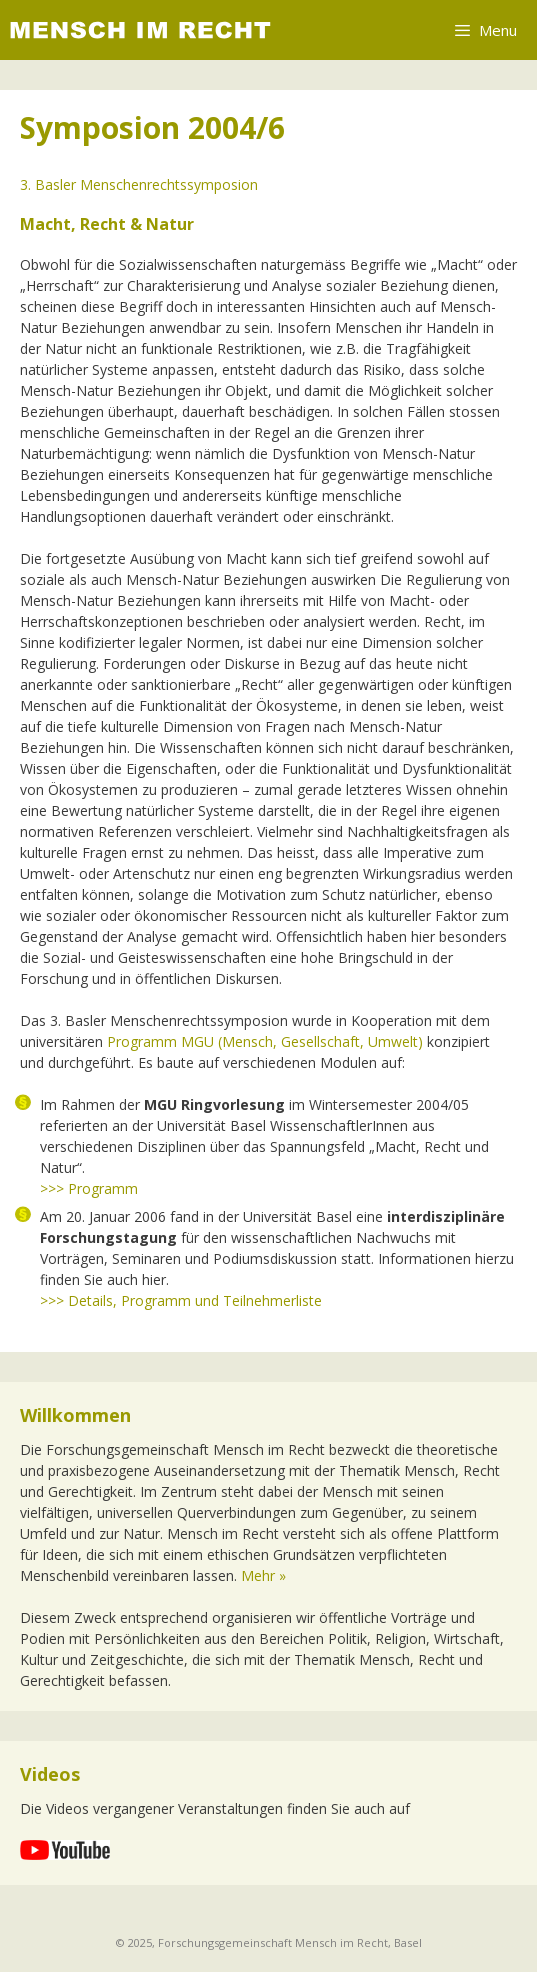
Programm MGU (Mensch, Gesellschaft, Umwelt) (265, 1041)
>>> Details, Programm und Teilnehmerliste (181, 1300)
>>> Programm (89, 1188)
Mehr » (263, 1575)
